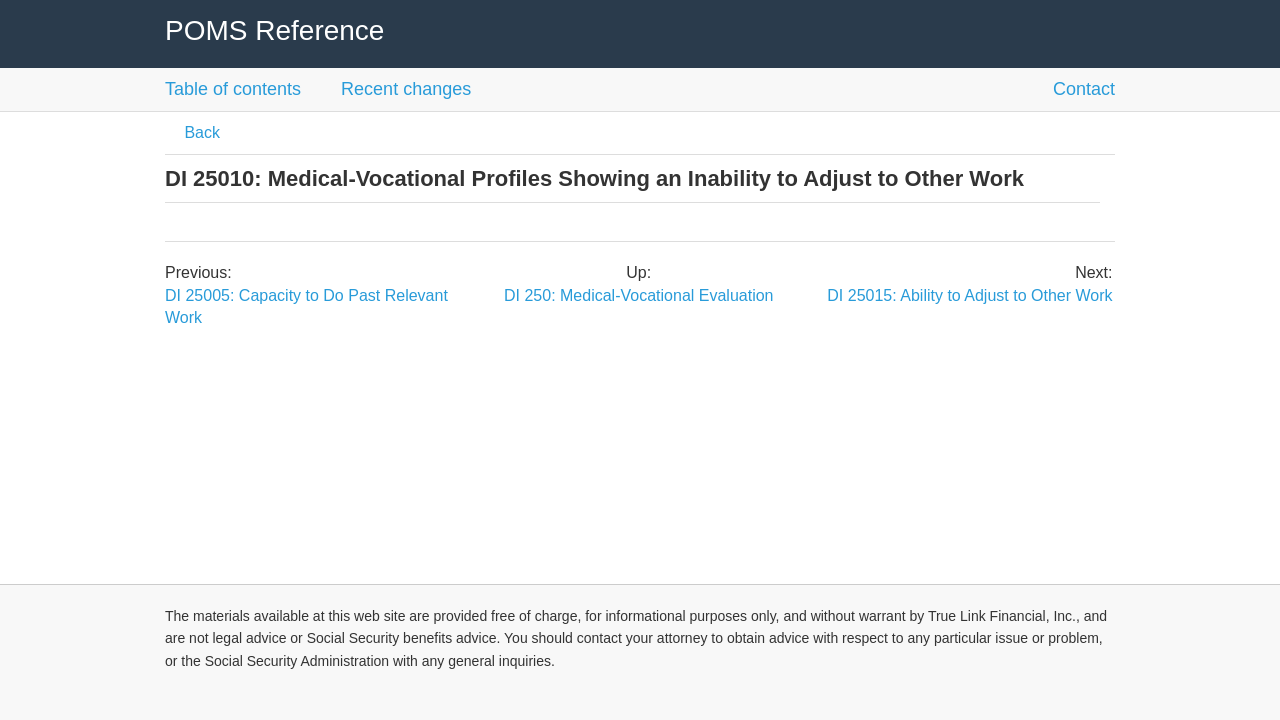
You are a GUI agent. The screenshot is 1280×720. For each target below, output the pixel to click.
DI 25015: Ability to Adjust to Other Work (969, 295)
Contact (1084, 89)
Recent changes (406, 89)
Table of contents (233, 89)
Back (200, 132)
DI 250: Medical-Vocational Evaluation (639, 295)
